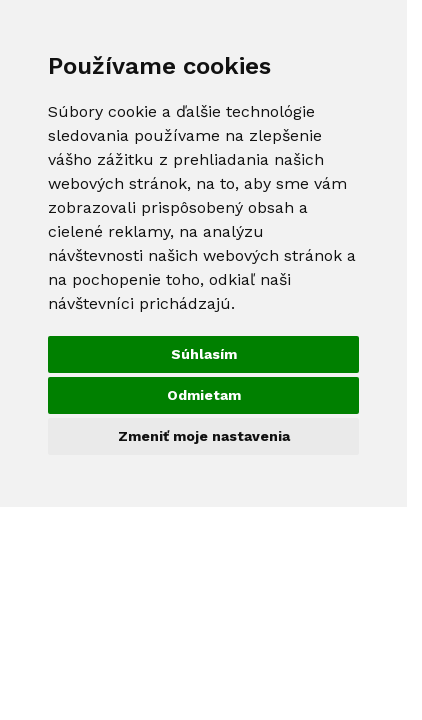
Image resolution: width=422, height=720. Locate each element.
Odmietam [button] (204, 395)
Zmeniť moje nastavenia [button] (204, 436)
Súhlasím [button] (204, 354)
